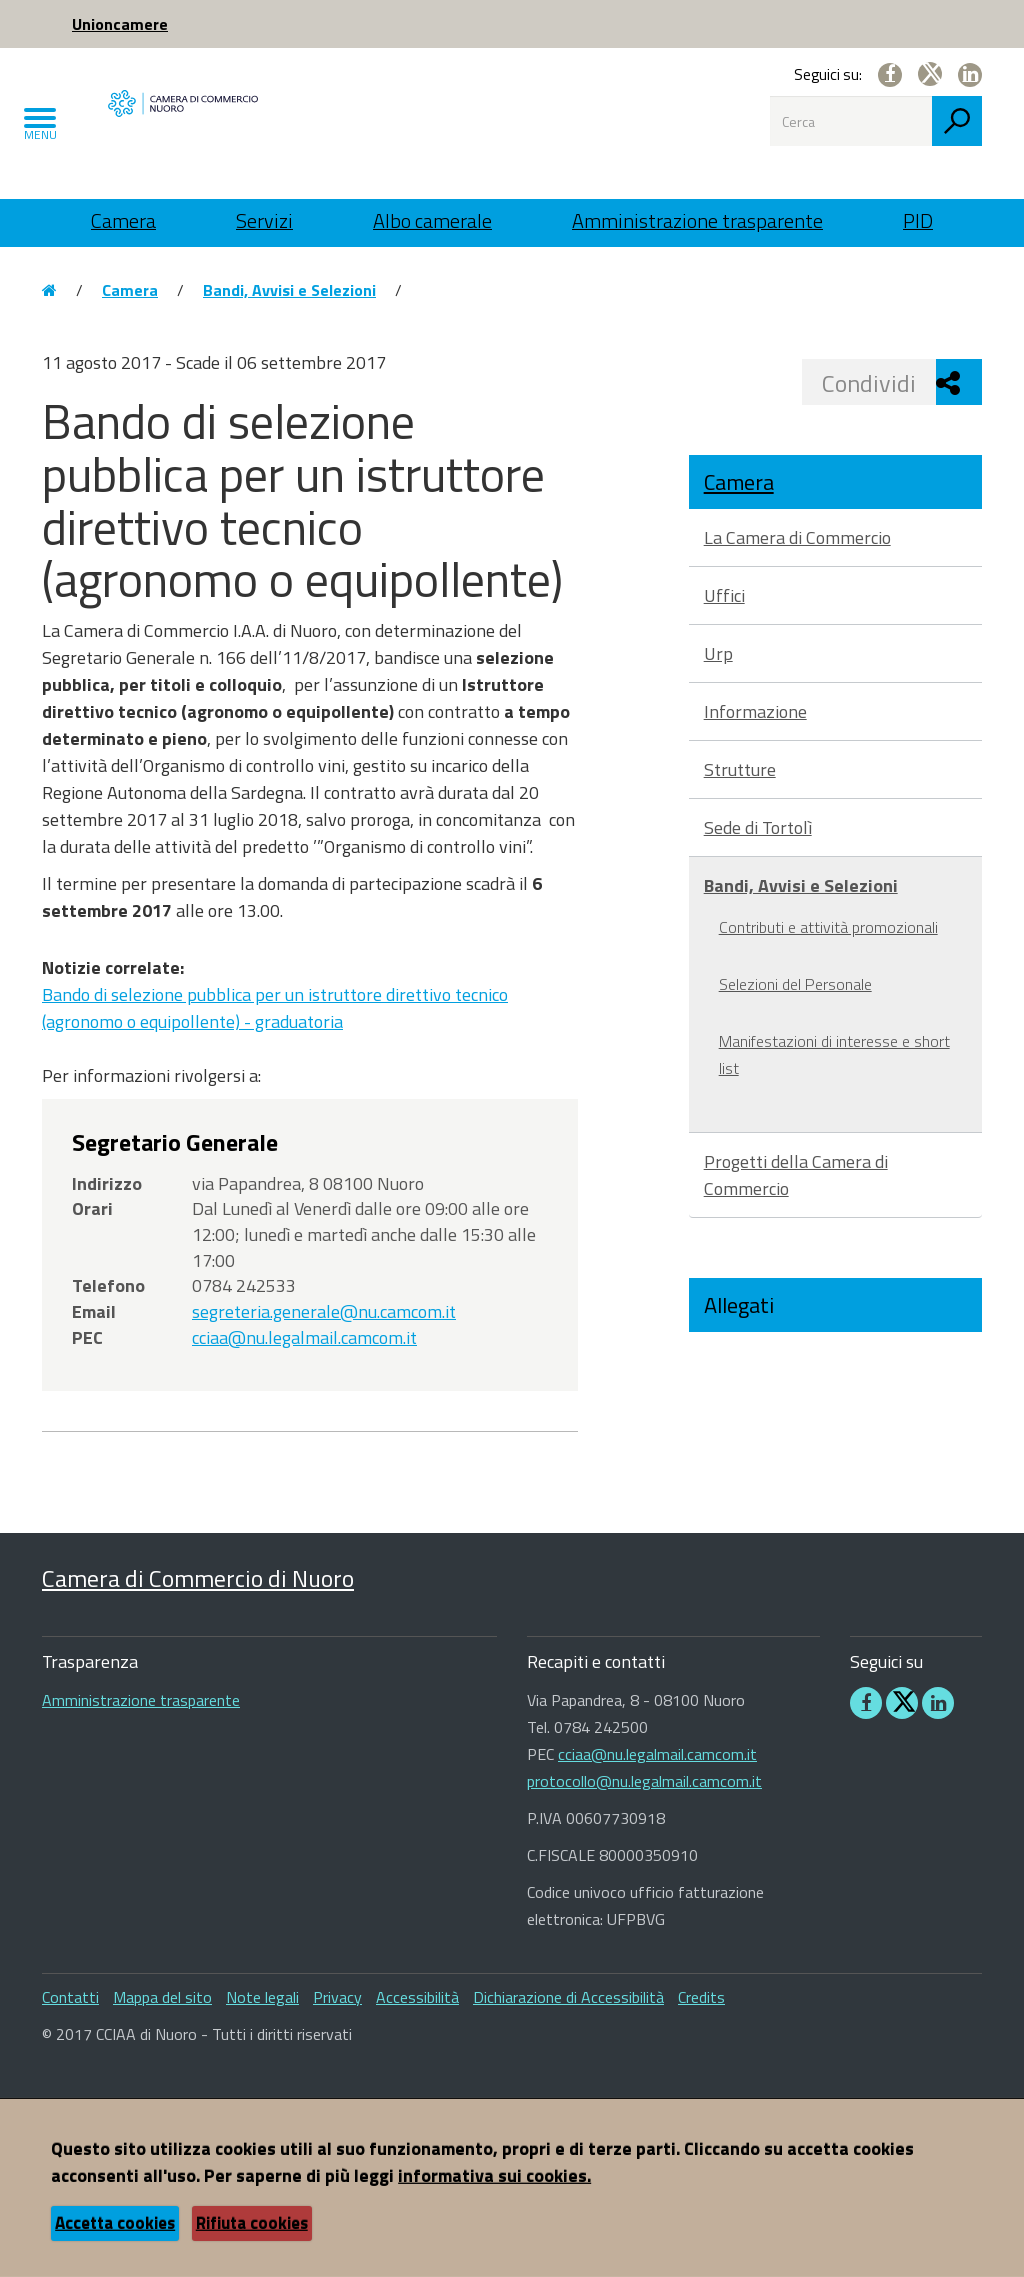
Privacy (337, 1997)
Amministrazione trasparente (697, 220)
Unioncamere (120, 24)
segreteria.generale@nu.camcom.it (324, 1311)
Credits (701, 1997)
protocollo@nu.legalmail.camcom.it (644, 1781)
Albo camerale (432, 220)
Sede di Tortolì (758, 827)
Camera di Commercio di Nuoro (198, 1578)
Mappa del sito (162, 1997)
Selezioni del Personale (795, 984)
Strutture (740, 769)
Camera (123, 220)
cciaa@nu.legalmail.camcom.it (304, 1337)
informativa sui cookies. (494, 2175)
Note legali (262, 1997)
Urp (718, 653)
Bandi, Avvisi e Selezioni (289, 290)
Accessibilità (417, 1997)
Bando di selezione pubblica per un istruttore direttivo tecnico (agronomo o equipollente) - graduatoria (275, 1008)
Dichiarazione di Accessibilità (568, 1997)
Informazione (755, 711)
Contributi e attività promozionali (828, 927)
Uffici (724, 595)
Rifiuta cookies (252, 2223)
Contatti (70, 1997)
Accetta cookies (115, 2223)
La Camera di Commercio (797, 537)
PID (918, 220)
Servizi (264, 220)
